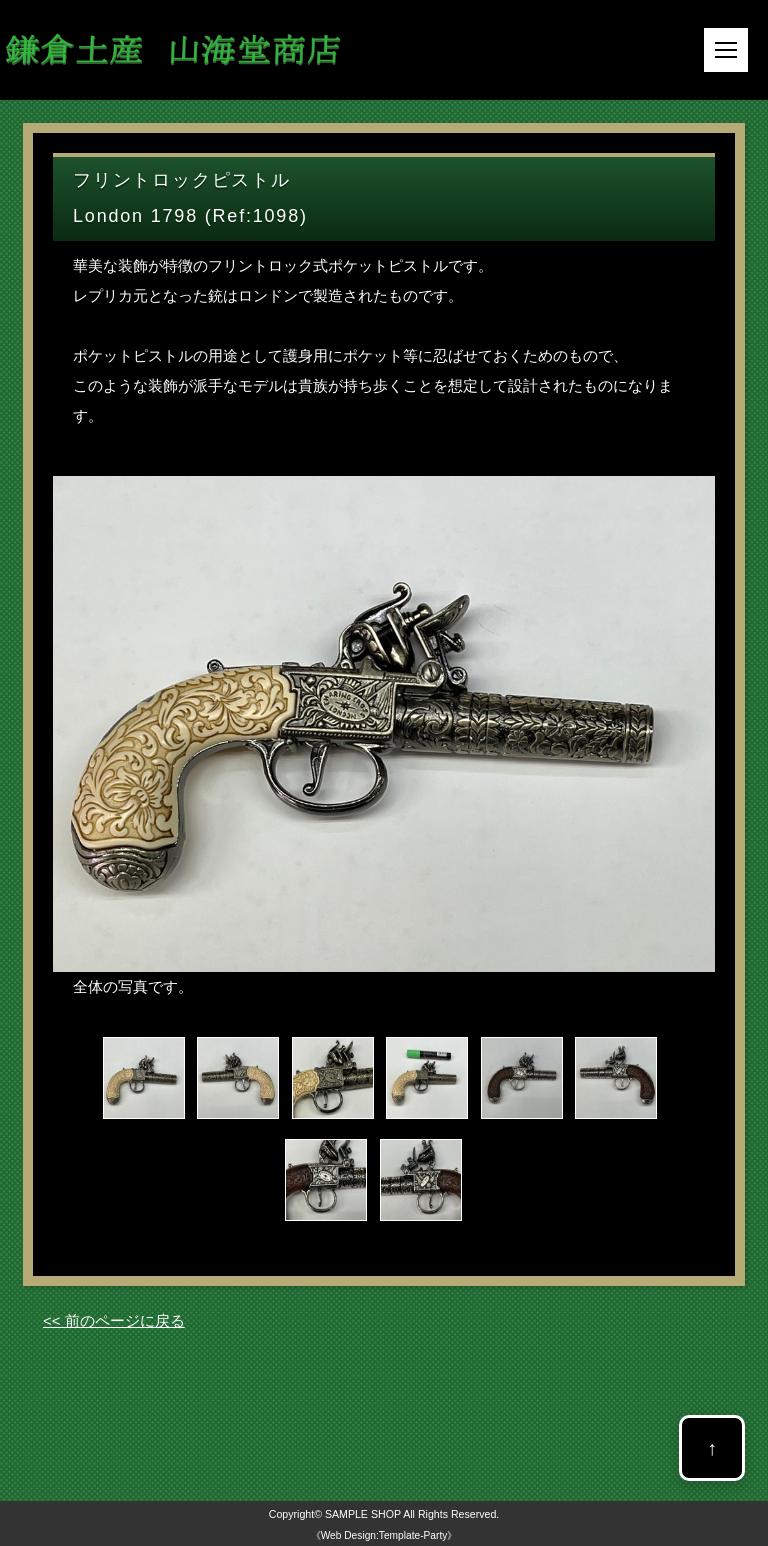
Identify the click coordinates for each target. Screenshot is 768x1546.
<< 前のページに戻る (114, 1320)
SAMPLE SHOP (363, 1514)
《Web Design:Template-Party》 (384, 1535)
